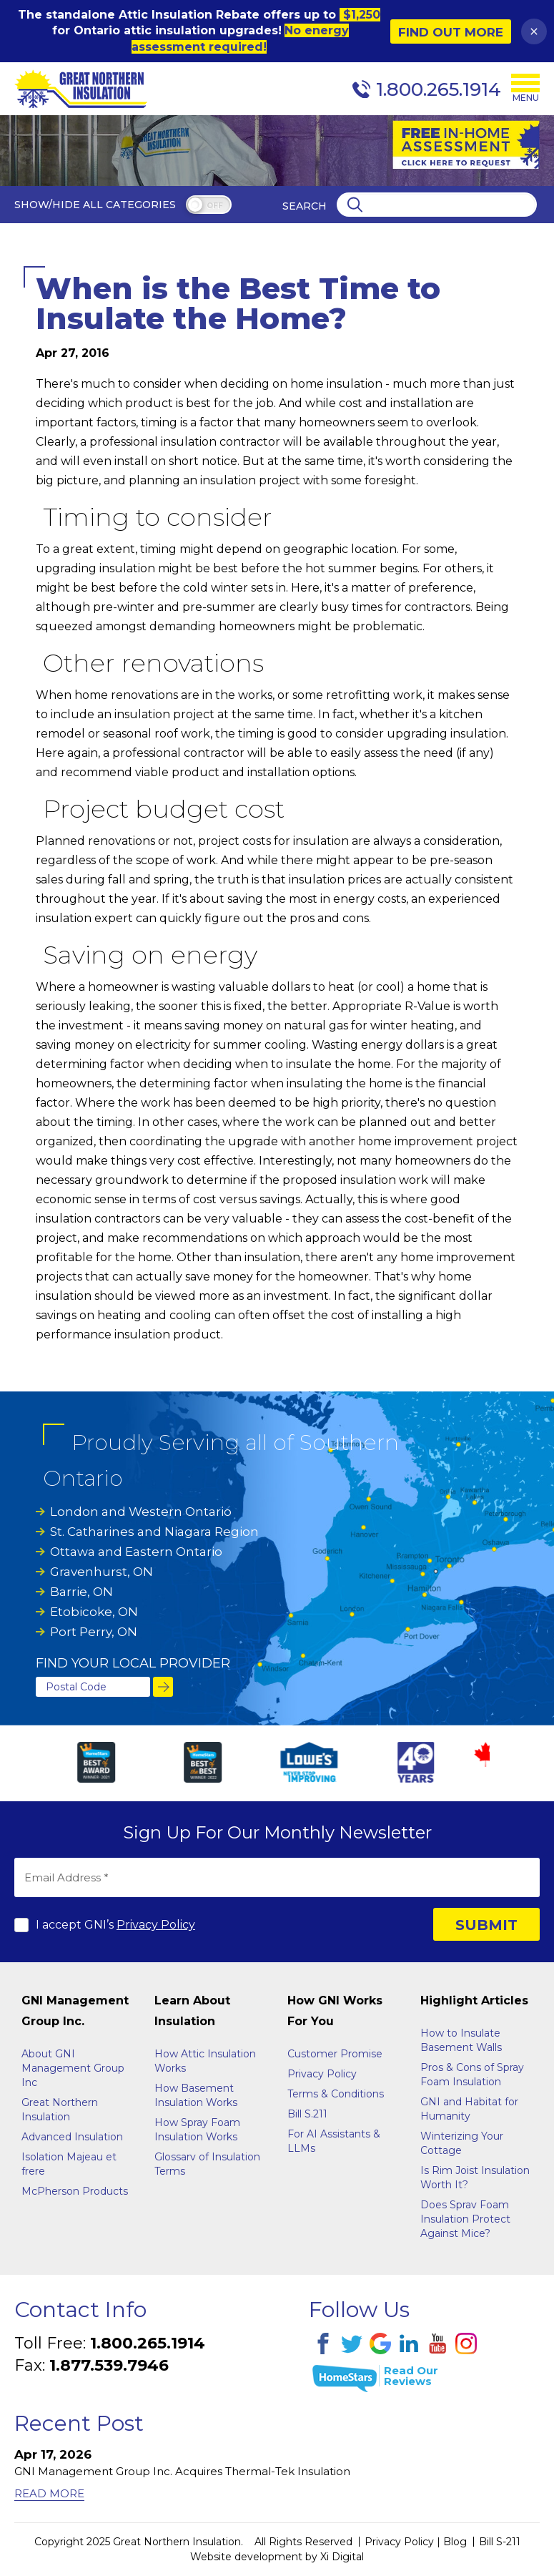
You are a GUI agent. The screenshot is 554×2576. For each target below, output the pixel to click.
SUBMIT (486, 1925)
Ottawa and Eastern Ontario (136, 1551)
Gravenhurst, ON (101, 1571)
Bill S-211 (499, 2541)
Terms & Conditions (335, 2093)
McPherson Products (74, 2191)
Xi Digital (342, 2556)
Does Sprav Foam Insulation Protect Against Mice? (465, 2219)
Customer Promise (334, 2053)
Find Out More (450, 32)
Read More (49, 2493)
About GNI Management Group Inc (72, 2068)
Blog (455, 2541)
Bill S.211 (307, 2113)
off (215, 205)
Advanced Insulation (72, 2136)
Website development (246, 2556)
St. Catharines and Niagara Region (154, 1531)
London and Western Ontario (141, 1511)
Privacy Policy (156, 1924)
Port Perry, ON (93, 1632)
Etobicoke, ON (94, 1612)
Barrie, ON (81, 1592)
